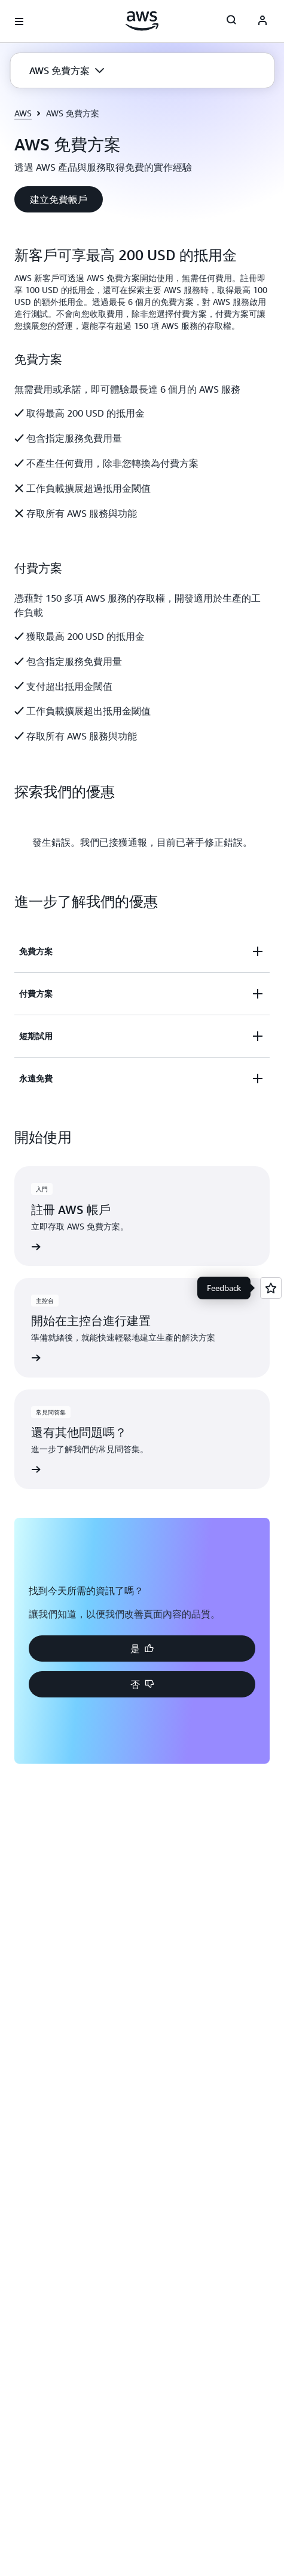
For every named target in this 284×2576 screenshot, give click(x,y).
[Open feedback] (271, 1288)
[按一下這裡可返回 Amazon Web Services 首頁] (142, 20)
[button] (67, 70)
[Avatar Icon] (262, 21)
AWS (23, 113)
